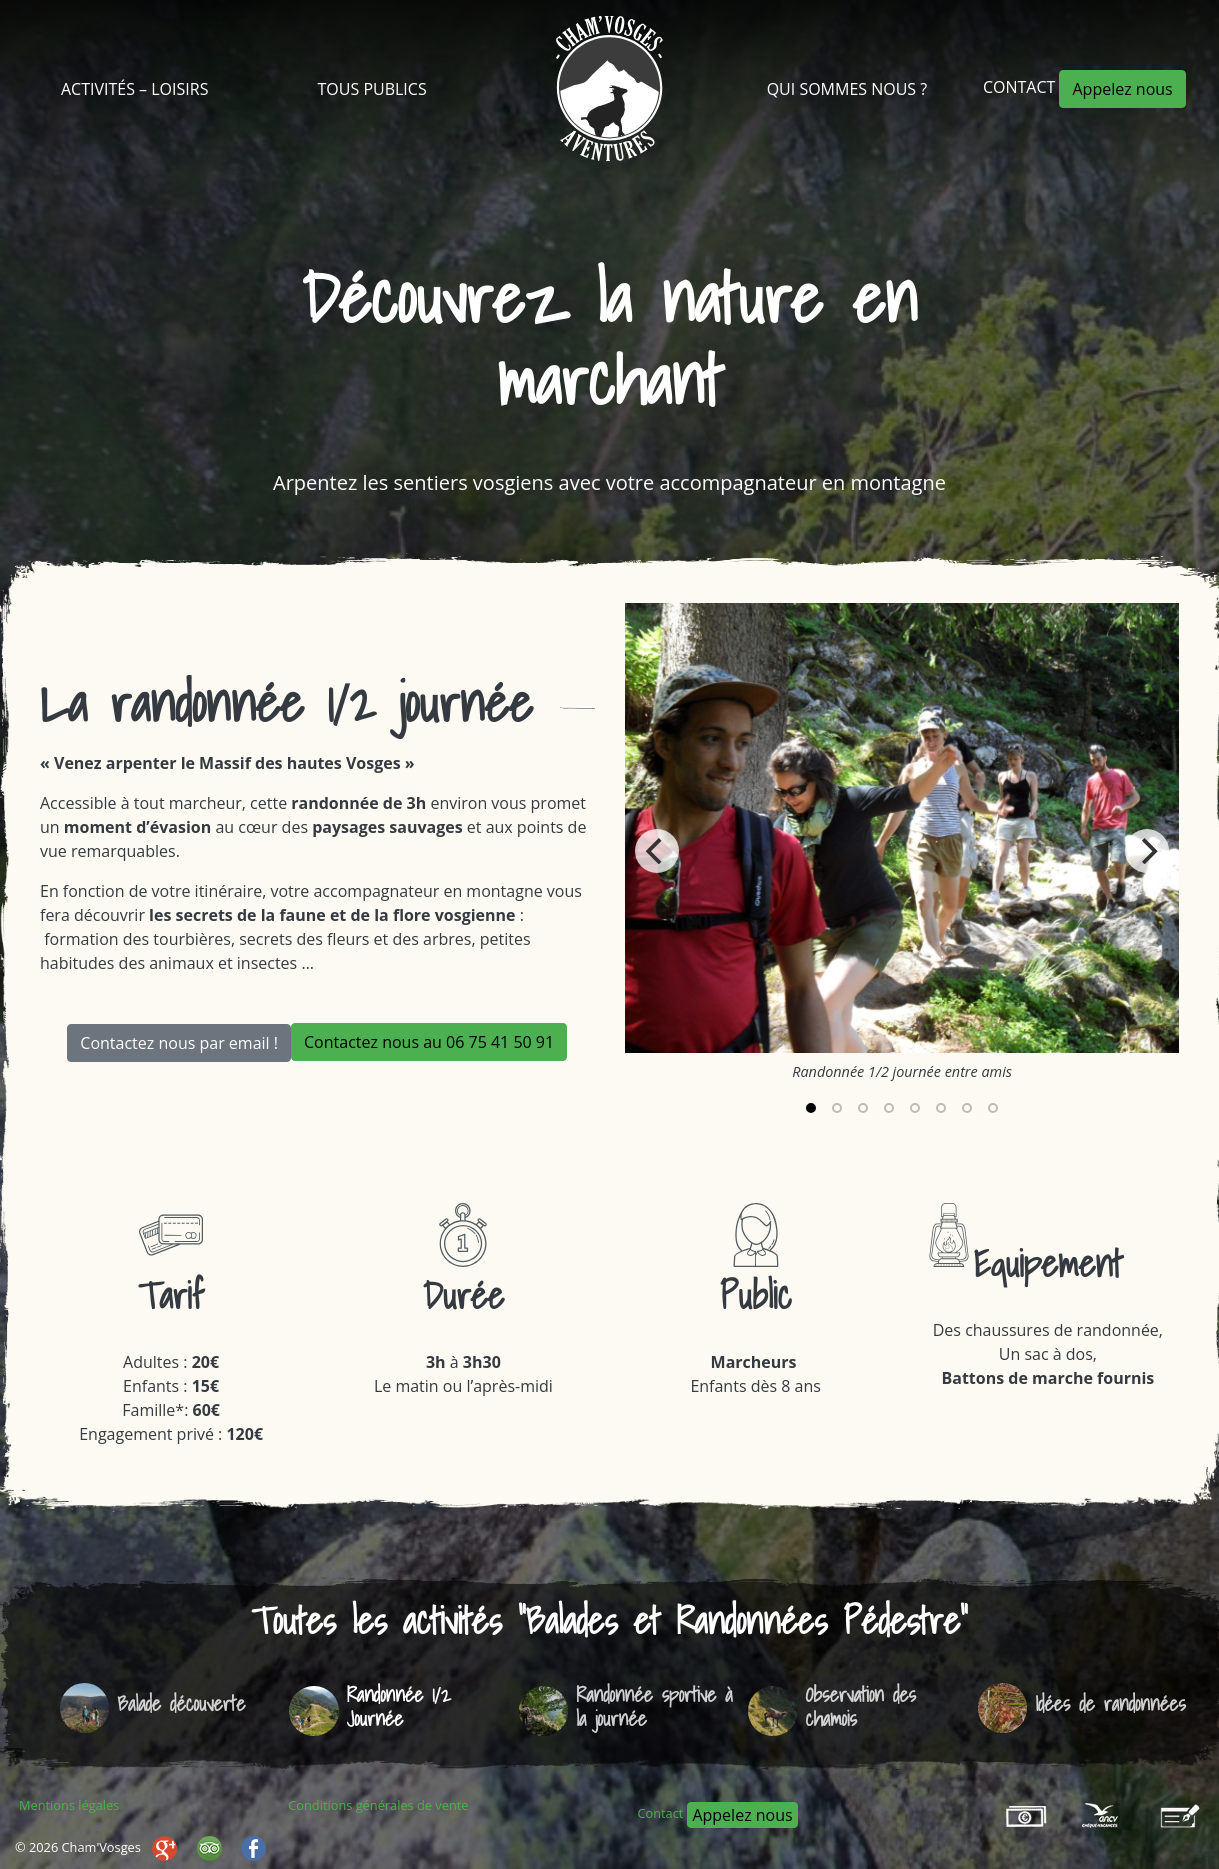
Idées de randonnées (1110, 1704)
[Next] (1147, 851)
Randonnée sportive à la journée (654, 1707)
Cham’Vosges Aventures (609, 88)
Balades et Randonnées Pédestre (743, 1621)
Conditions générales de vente (378, 1805)
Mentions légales (69, 1805)
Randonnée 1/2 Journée (399, 1707)
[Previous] (657, 851)
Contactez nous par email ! (179, 1043)
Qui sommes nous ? (847, 89)
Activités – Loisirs (134, 89)
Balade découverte (181, 1704)
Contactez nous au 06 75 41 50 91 (429, 1042)
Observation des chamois (861, 1707)
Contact (1021, 87)
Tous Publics (372, 89)
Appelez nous (1122, 89)
